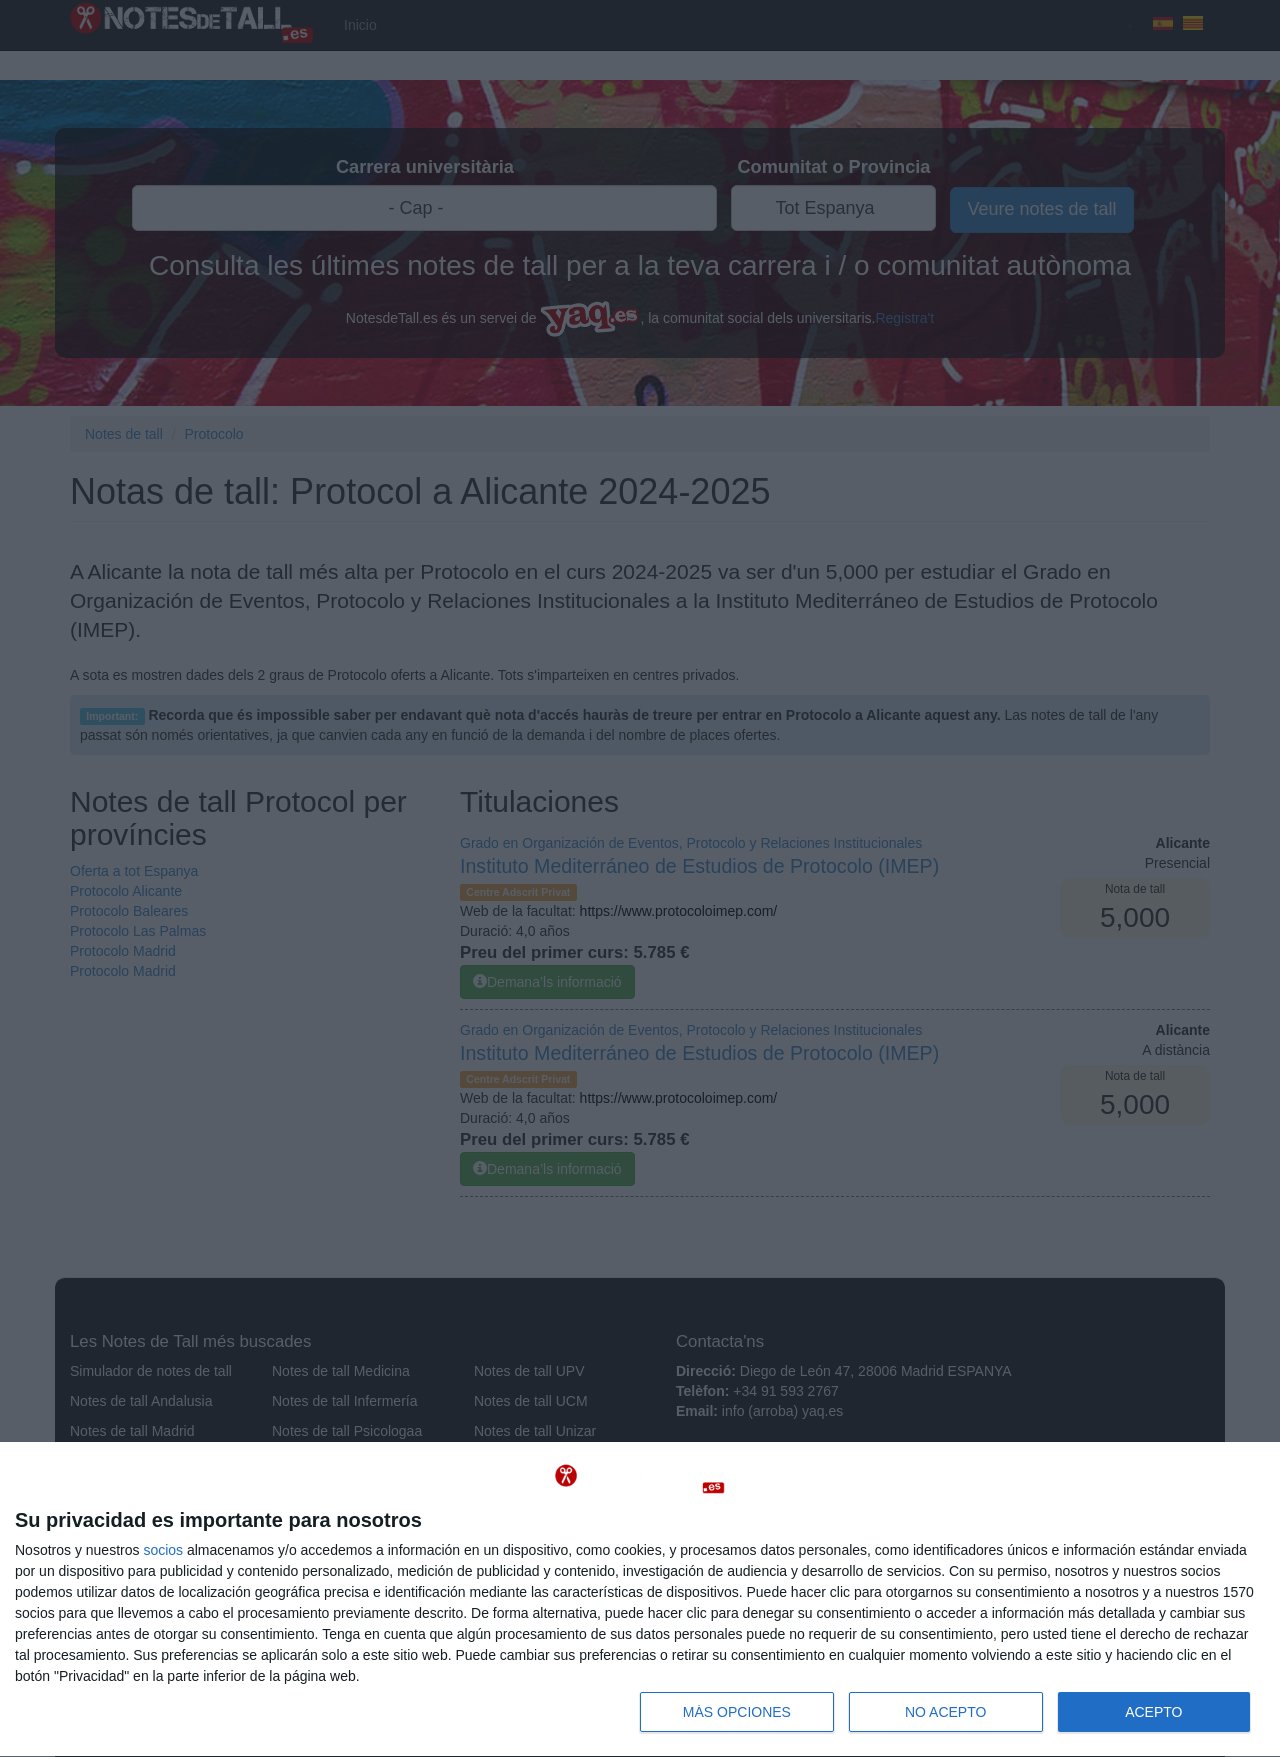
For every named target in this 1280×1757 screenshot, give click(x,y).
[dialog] (640, 1600)
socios (163, 1550)
